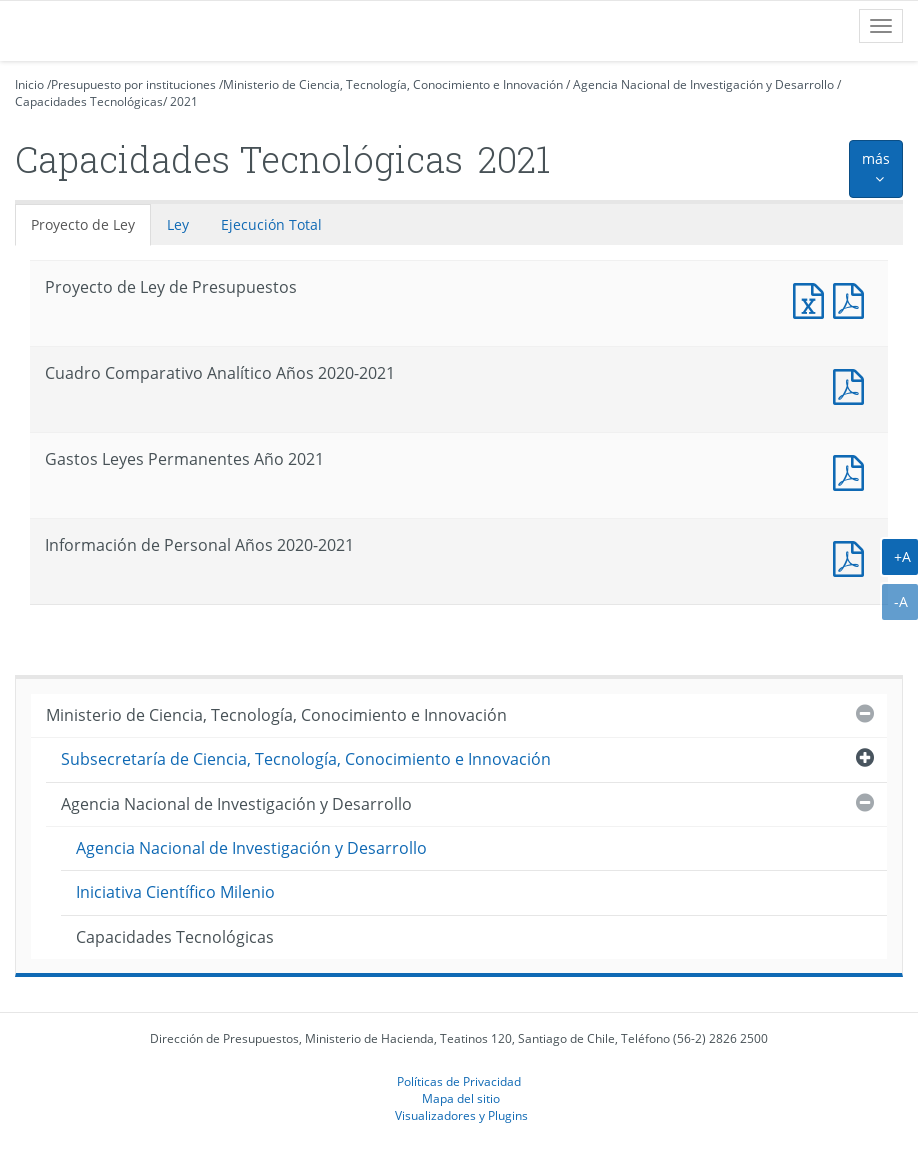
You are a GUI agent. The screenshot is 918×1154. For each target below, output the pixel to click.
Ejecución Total (271, 224)
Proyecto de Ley (83, 224)
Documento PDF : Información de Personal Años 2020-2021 (853, 556)
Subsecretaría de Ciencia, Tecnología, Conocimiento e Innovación (306, 759)
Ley (178, 224)
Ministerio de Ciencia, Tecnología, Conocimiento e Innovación (393, 84)
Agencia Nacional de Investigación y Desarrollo (703, 84)
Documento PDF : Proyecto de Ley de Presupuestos (853, 298)
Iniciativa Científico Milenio (175, 892)
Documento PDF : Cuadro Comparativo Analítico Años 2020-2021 (853, 384)
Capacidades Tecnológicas (89, 101)
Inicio (29, 84)
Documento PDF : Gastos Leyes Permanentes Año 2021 (853, 470)
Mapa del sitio (461, 1098)
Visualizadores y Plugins (461, 1115)
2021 (184, 101)
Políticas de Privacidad (459, 1081)
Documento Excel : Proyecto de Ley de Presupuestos (813, 298)
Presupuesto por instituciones (133, 84)
